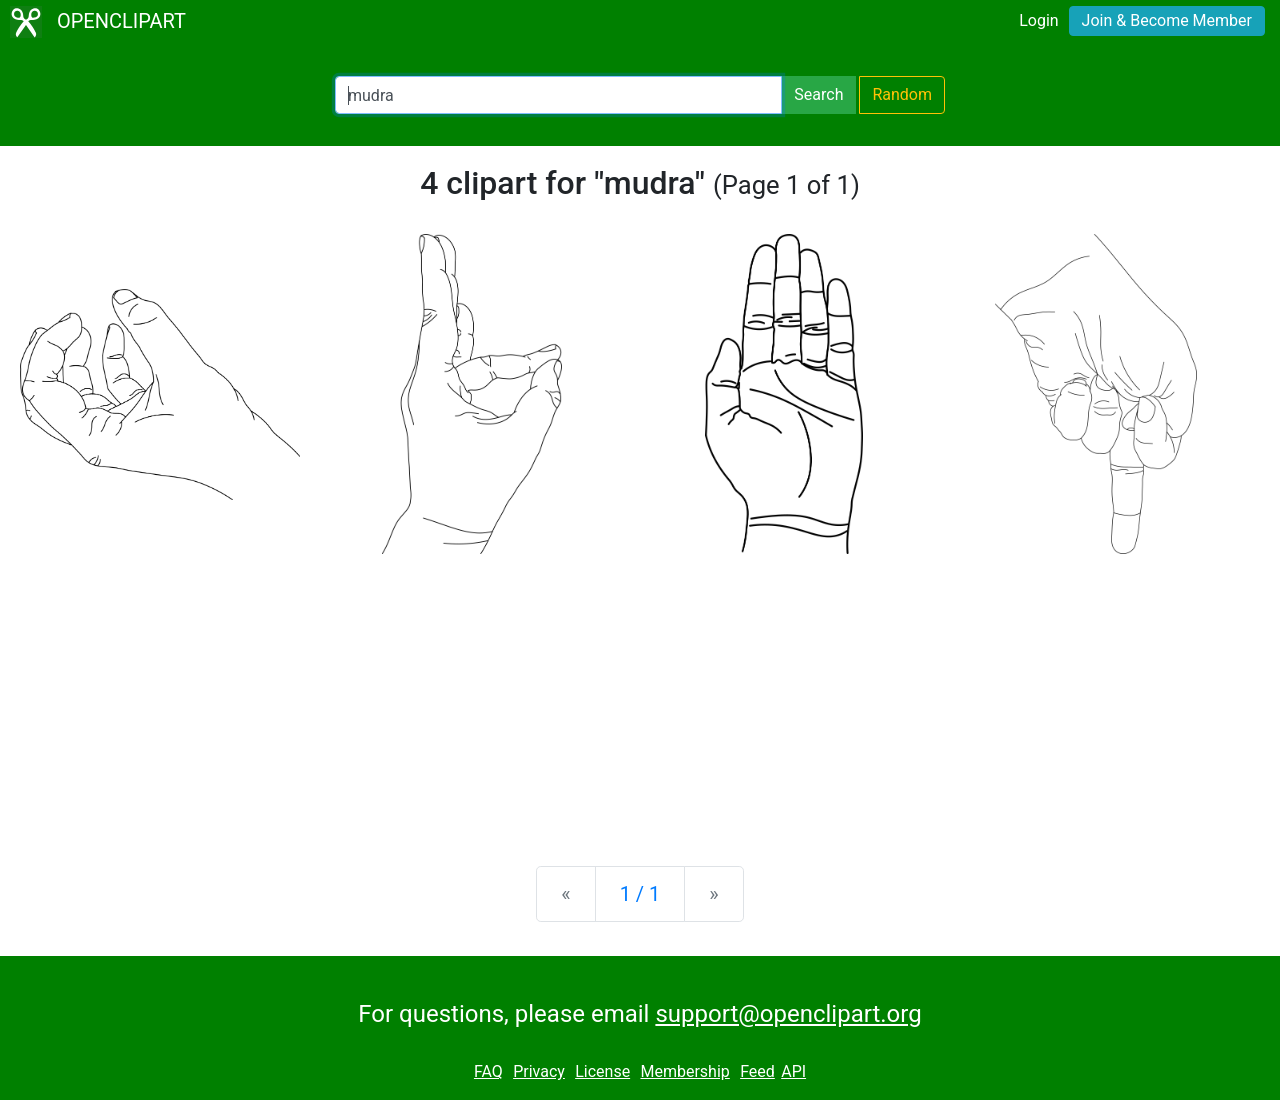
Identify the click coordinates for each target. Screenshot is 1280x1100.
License (602, 1071)
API (793, 1071)
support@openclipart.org (788, 1014)
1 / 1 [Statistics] (640, 894)
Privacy (539, 1071)
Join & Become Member (1167, 20)
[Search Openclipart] (558, 95)
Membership (684, 1071)
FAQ (488, 1071)
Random (902, 94)
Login (1038, 20)
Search (818, 94)
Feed (757, 1071)
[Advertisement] (640, 694)
